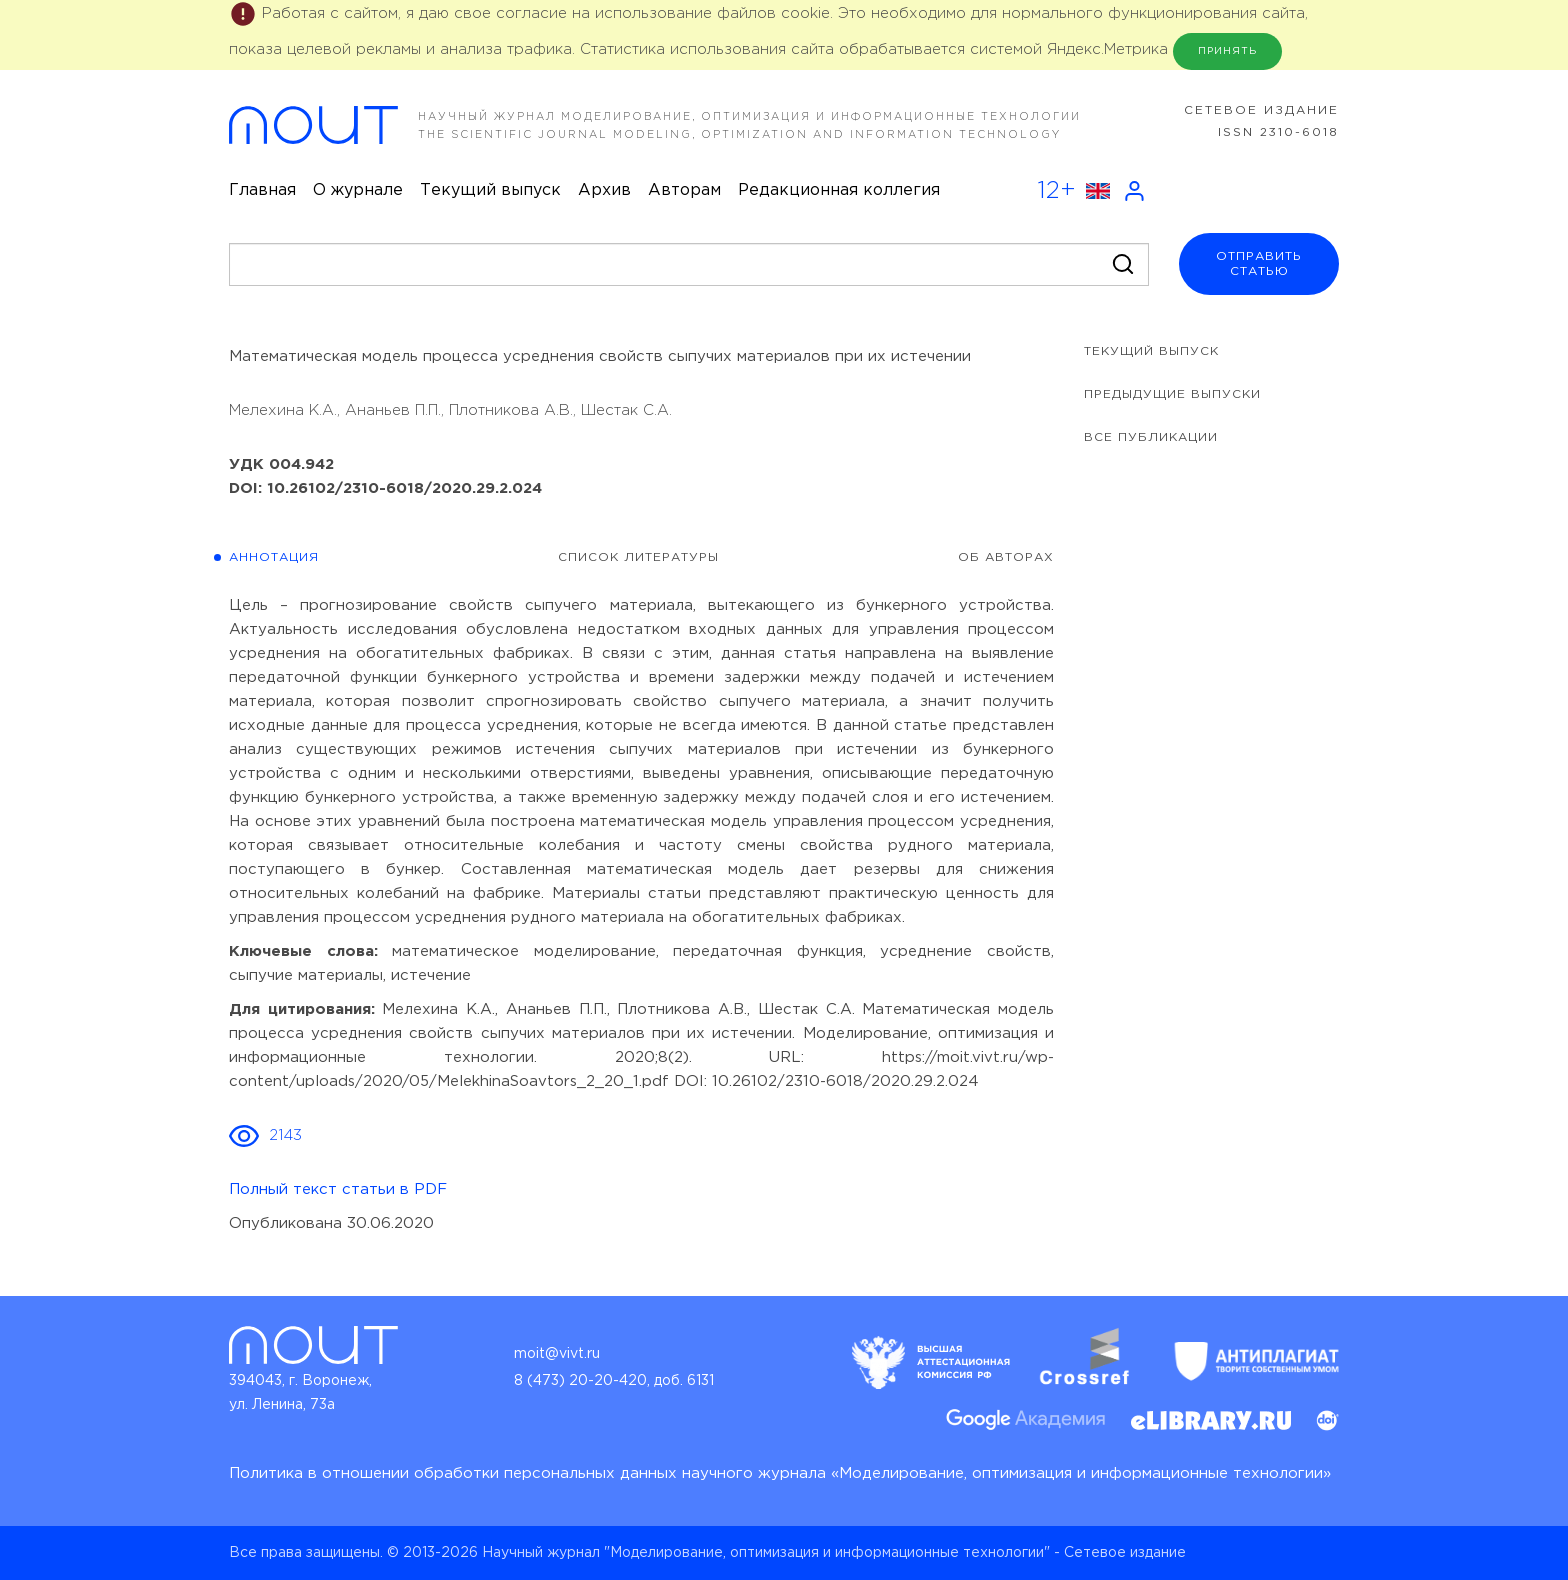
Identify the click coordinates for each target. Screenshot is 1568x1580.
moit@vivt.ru (557, 1354)
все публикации (1151, 437)
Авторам (684, 190)
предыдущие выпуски (1172, 394)
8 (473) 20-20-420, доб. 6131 (614, 1381)
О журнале (358, 190)
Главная (262, 190)
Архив (604, 190)
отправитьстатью (1259, 264)
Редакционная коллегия (839, 190)
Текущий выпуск (490, 190)
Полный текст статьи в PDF (338, 1189)
